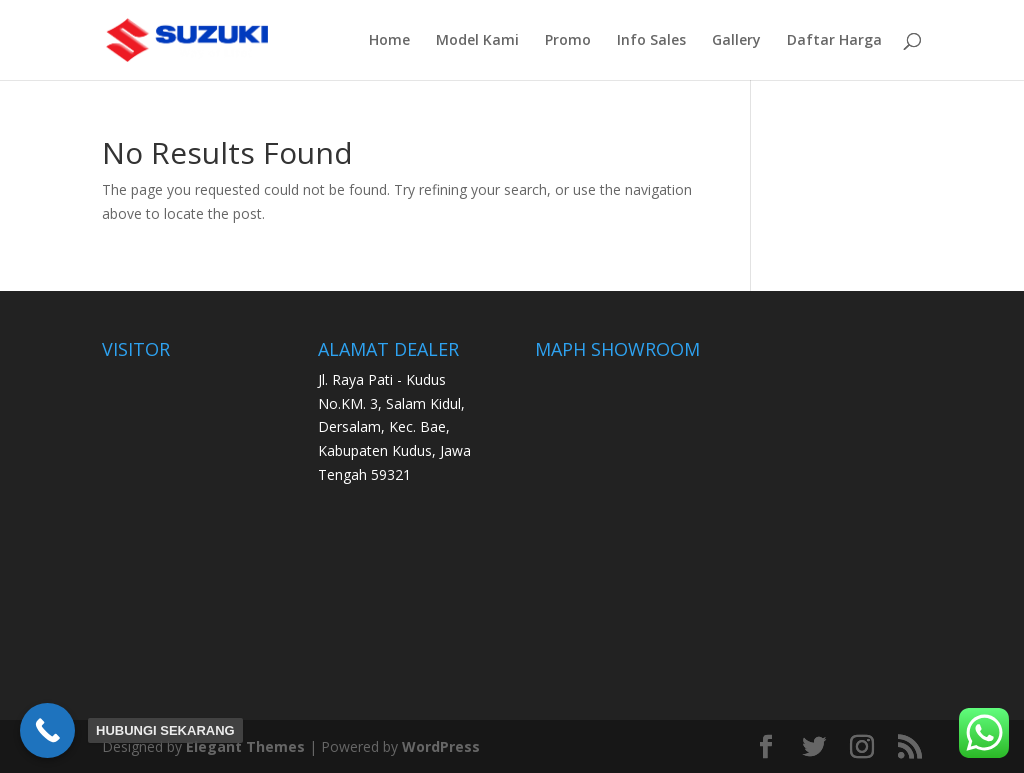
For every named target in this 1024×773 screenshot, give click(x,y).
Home (389, 41)
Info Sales (651, 41)
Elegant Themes (245, 746)
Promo (568, 41)
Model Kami (477, 41)
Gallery (736, 41)
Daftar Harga (834, 41)
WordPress (441, 746)
